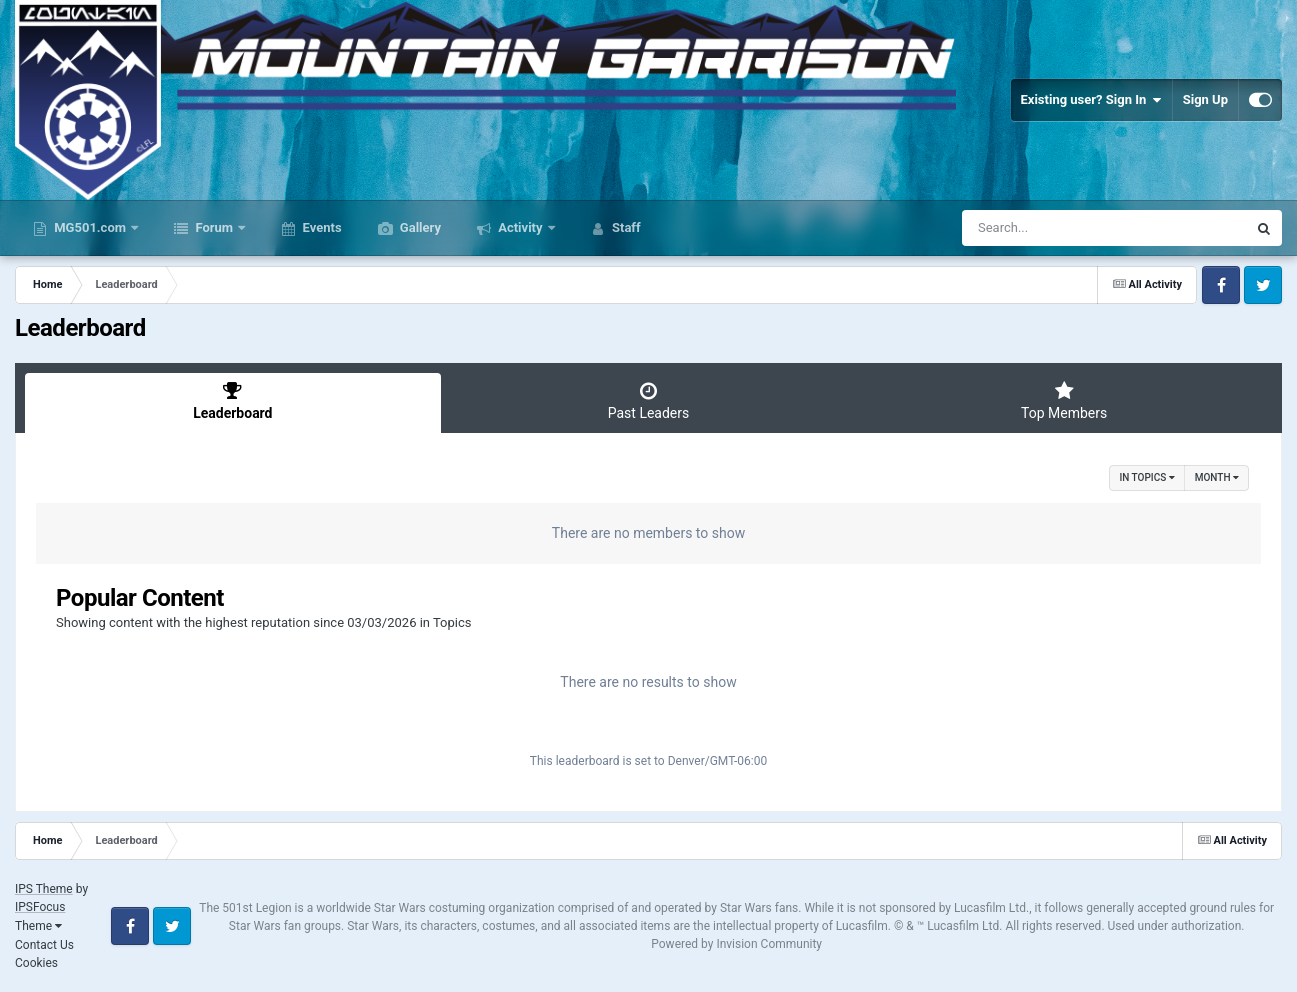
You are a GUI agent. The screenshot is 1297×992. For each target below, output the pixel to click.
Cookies (36, 963)
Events (320, 227)
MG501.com (90, 227)
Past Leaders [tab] (649, 401)
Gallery (419, 227)
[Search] (1054, 228)
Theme (38, 926)
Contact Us (44, 945)
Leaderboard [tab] (233, 401)
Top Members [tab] (1064, 401)
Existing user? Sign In (1091, 100)
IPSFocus (40, 907)
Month (1217, 477)
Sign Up (1205, 99)
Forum (214, 227)
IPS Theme (44, 889)
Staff (625, 227)
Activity (520, 227)
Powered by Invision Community (736, 944)
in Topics (1146, 477)
